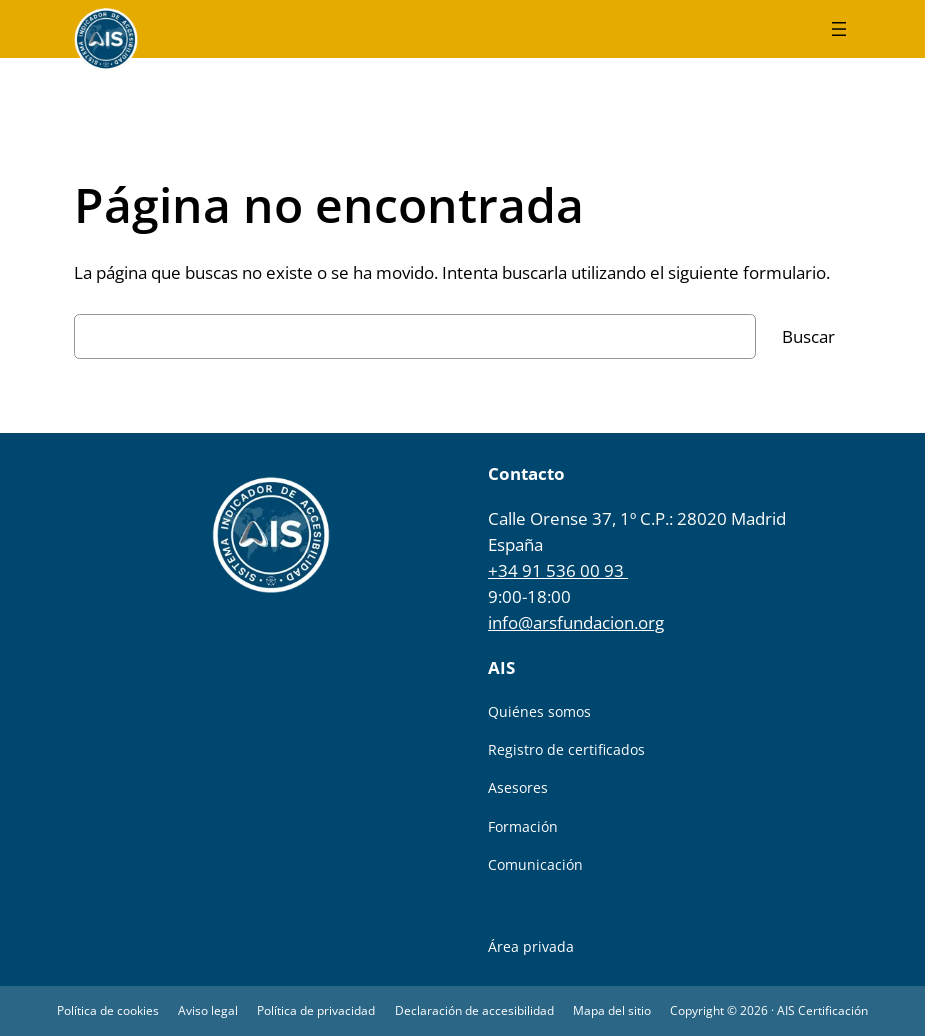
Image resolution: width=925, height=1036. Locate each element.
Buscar (808, 336)
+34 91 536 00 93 (558, 570)
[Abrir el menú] (839, 29)
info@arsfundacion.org (576, 622)
